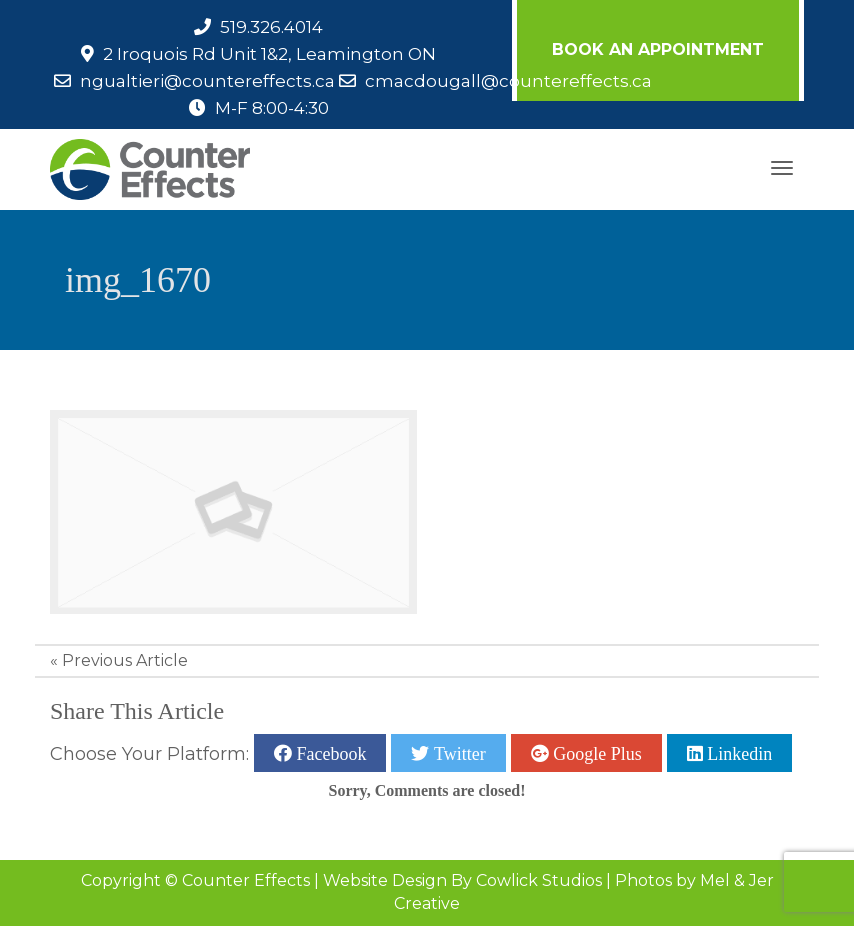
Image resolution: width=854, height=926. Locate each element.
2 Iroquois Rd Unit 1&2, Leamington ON (269, 54)
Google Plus (595, 753)
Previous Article (125, 660)
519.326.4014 (271, 27)
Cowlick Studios (539, 880)
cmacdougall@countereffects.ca (508, 81)
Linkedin (738, 753)
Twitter (457, 753)
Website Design (385, 880)
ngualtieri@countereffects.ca (207, 81)
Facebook (329, 753)
